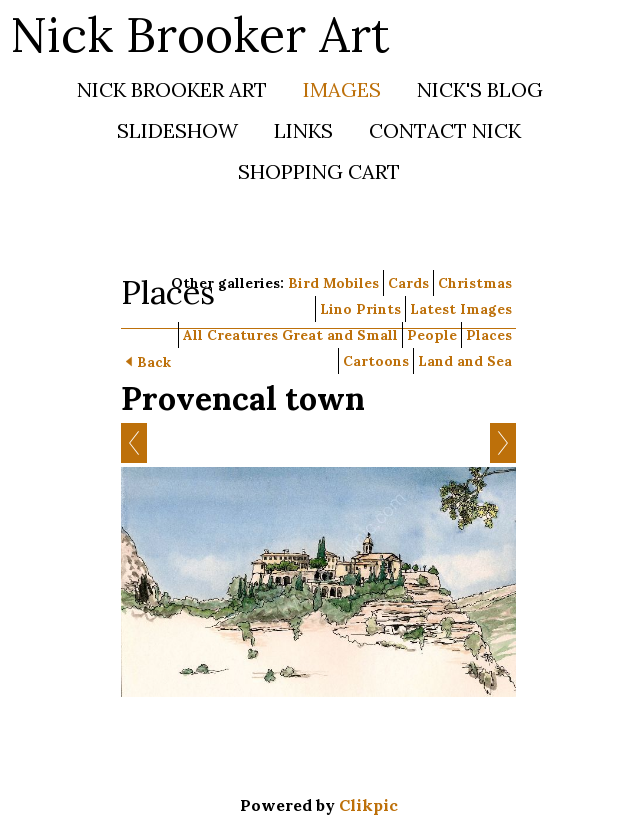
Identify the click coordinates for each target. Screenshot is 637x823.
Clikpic (368, 805)
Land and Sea (465, 361)
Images (342, 89)
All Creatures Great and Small (290, 335)
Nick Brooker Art (200, 34)
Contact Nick (445, 130)
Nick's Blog (480, 89)
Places (489, 335)
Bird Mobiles (333, 283)
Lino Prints (360, 309)
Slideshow (177, 130)
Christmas (475, 283)
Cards (408, 283)
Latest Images (461, 309)
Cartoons (376, 361)
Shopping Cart (319, 171)
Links (303, 130)
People (432, 335)
